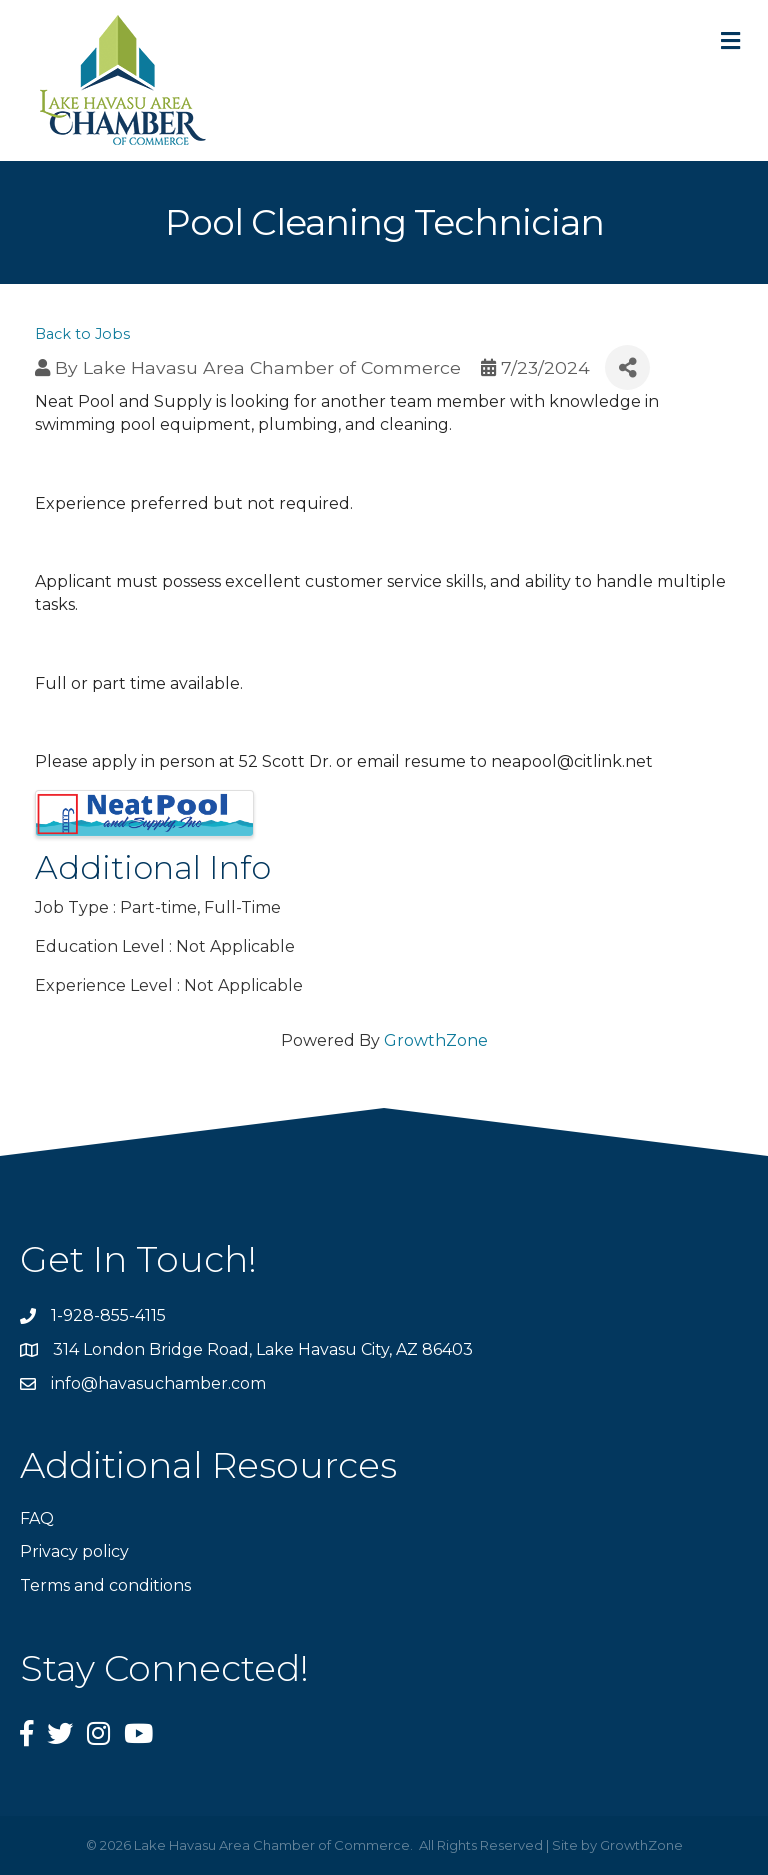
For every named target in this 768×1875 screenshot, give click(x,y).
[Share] (627, 367)
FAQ (37, 1518)
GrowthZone (436, 1040)
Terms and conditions (105, 1585)
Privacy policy (74, 1551)
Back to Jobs (82, 334)
